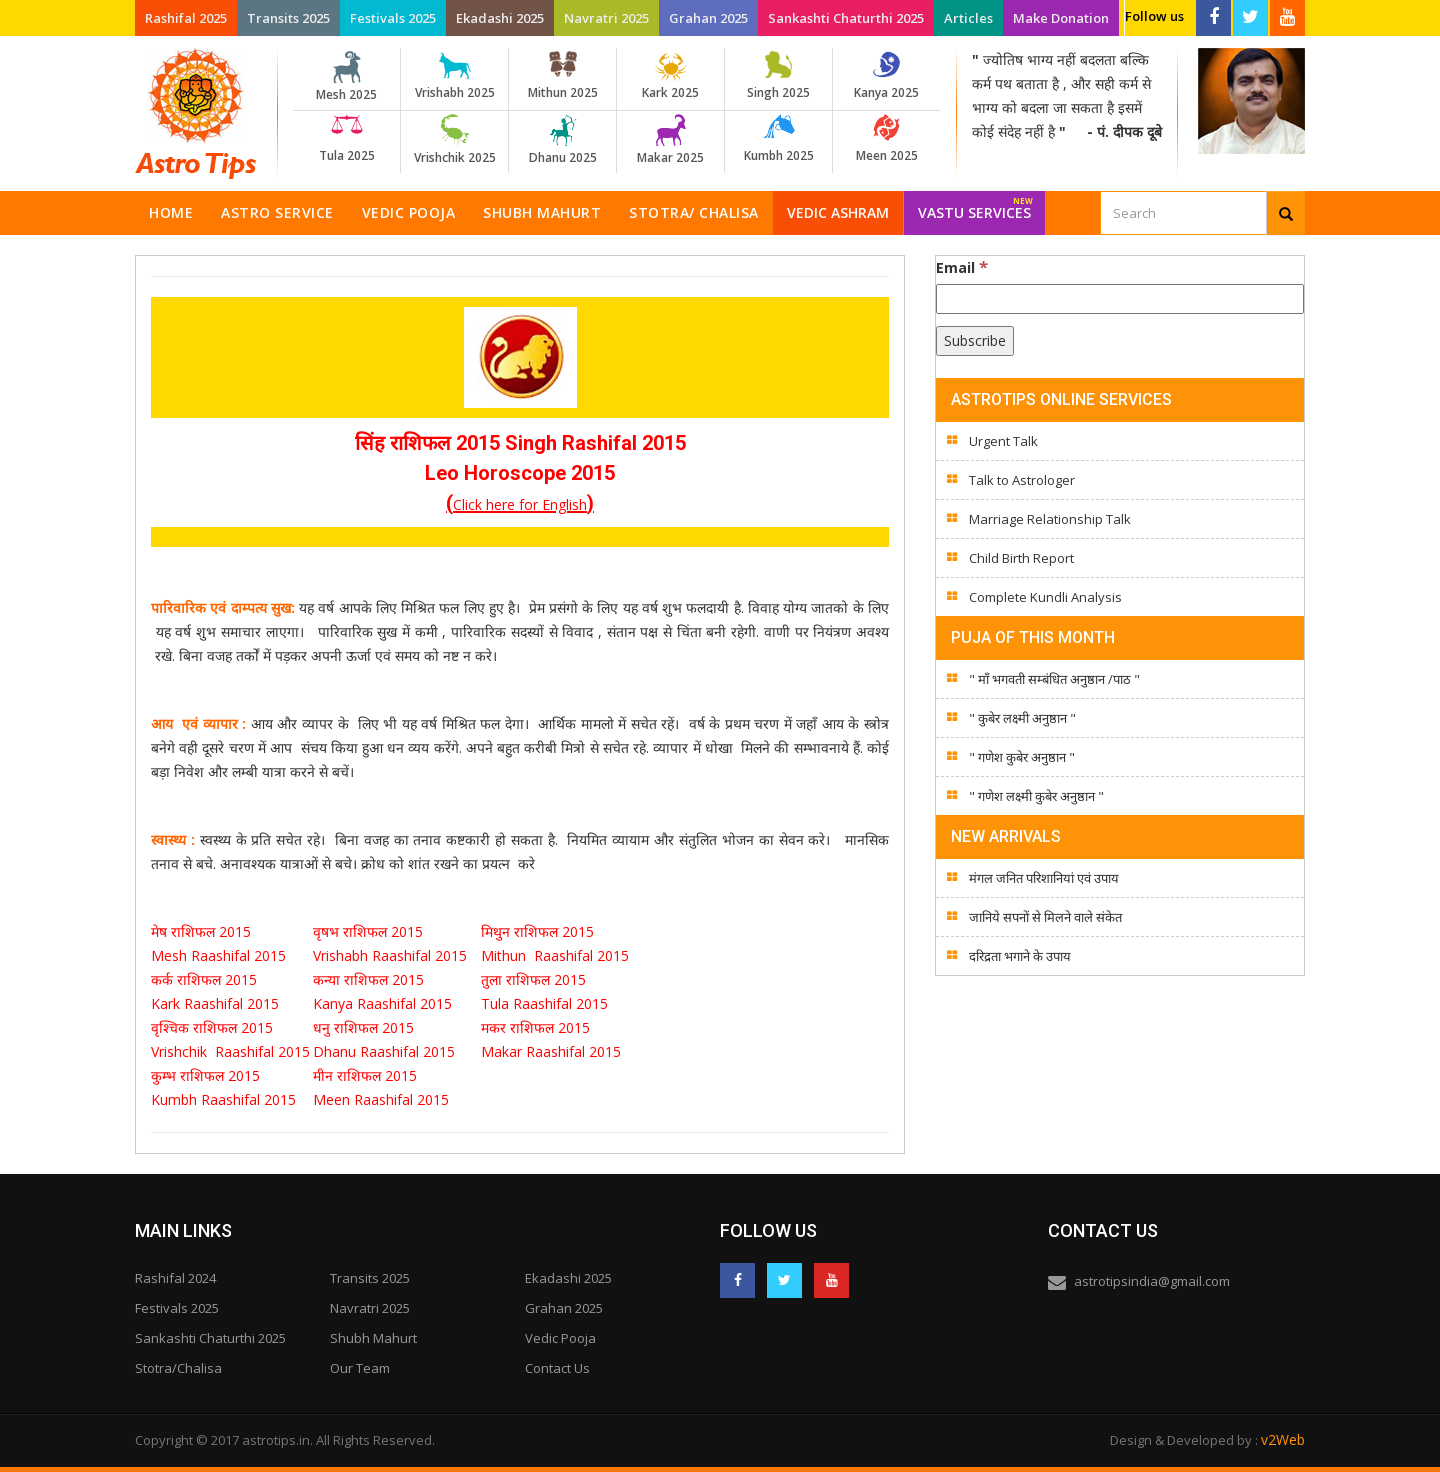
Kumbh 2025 (778, 139)
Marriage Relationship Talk (1050, 519)
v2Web (1283, 1439)
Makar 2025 (670, 140)
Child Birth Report (1021, 558)
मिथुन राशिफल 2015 (539, 931)
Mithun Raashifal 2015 (555, 955)
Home (171, 212)
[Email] (1120, 299)
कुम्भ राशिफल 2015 (205, 1075)
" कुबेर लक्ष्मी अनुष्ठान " (1022, 718)
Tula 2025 (346, 139)
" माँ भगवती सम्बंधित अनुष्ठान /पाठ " (1054, 679)
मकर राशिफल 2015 (535, 1027)
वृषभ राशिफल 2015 (370, 931)
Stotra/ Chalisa (694, 212)
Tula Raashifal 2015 (544, 1003)
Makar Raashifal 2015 (551, 1051)
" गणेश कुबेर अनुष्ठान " (1022, 757)
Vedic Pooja (409, 212)
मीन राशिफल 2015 (365, 1075)
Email (962, 267)
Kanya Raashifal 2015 (382, 1003)
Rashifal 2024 (175, 1278)
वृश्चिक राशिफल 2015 (212, 1027)
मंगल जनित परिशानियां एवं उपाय (1044, 878)
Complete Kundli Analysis (1045, 597)
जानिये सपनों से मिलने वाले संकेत (1045, 917)
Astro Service (277, 212)
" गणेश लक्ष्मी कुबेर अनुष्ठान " (1036, 796)
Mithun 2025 (562, 76)
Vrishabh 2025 (454, 76)
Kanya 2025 (886, 76)
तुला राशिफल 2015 (533, 979)
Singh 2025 (778, 76)
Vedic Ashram (838, 212)
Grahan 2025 (708, 18)
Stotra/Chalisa (178, 1368)
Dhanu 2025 (562, 140)
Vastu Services (975, 206)
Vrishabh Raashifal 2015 (390, 955)
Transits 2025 (288, 18)
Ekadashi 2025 (500, 18)
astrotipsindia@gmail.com (1152, 1281)
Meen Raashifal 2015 (381, 1099)
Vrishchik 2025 (454, 140)
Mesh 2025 (346, 77)
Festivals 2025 (393, 18)
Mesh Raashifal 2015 (218, 955)
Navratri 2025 (606, 18)
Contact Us (557, 1368)
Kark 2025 (670, 76)
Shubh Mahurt (542, 212)
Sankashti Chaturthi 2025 (846, 18)
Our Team (360, 1368)
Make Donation (1061, 18)
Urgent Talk (1003, 441)
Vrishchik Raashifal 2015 (230, 1051)
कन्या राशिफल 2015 (368, 979)
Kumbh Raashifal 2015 (225, 1099)
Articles (968, 18)
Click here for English (520, 504)
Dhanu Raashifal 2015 (384, 1051)
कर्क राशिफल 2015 (206, 979)
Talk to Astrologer (1022, 480)
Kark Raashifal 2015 (215, 1003)
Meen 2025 (886, 139)
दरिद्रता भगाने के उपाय (1020, 956)
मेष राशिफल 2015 (203, 931)
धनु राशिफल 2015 (363, 1027)
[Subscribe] (975, 341)
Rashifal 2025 (186, 18)
